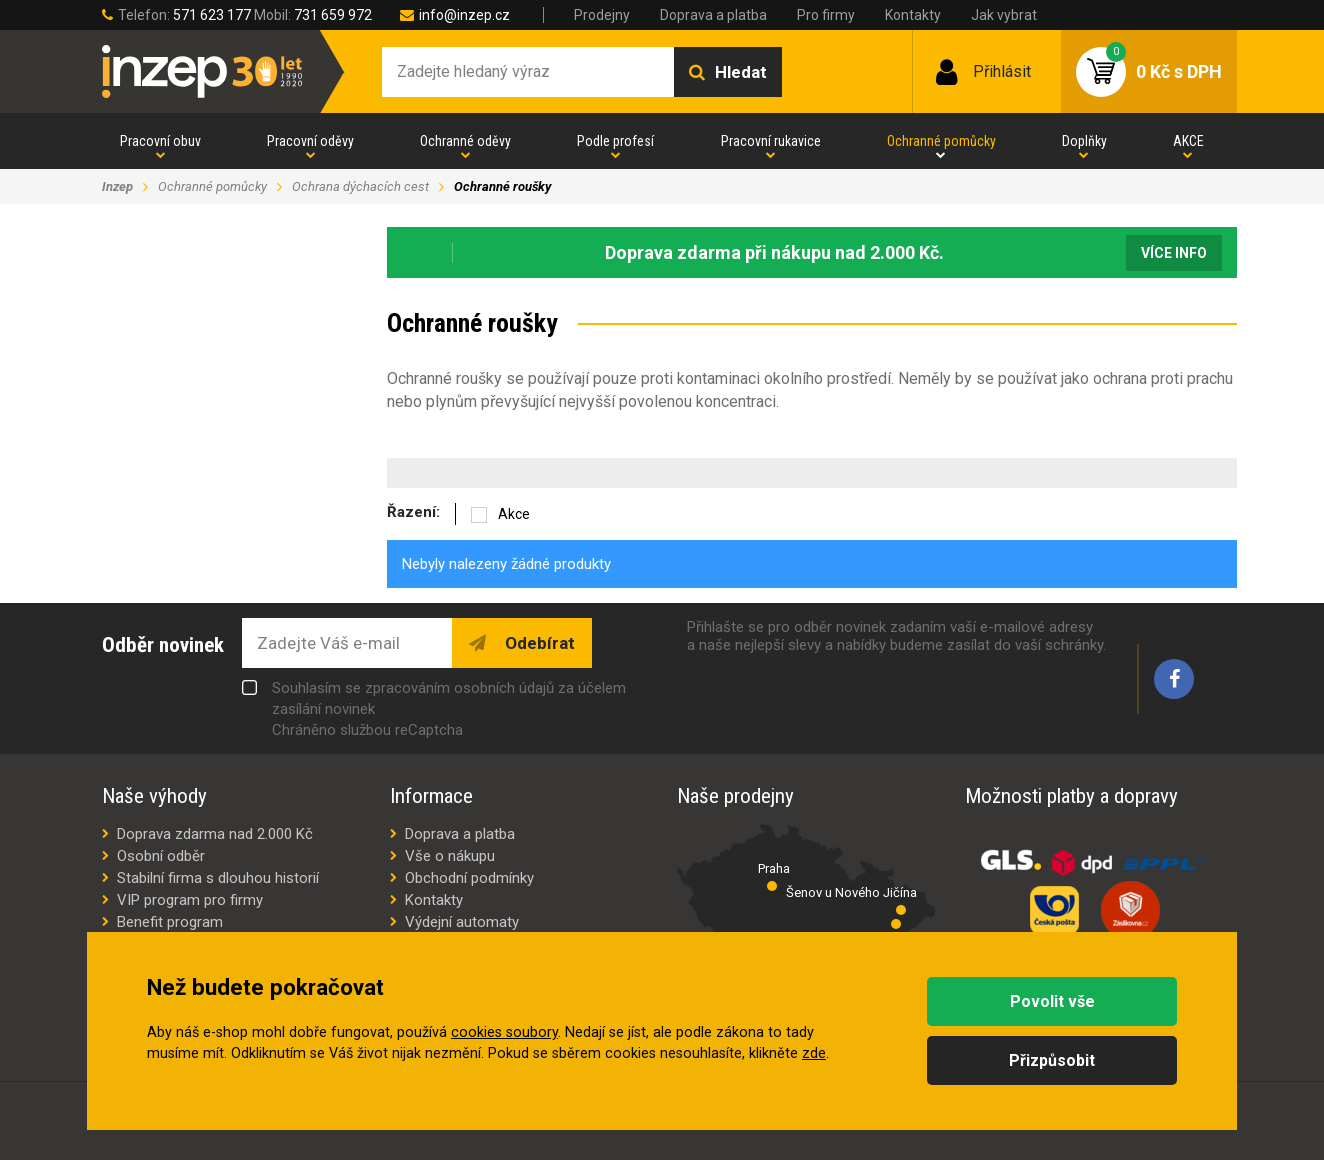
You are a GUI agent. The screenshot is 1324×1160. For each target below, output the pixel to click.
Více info (1174, 253)
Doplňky (1084, 141)
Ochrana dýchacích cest (360, 186)
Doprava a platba (713, 15)
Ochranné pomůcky (941, 141)
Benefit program (170, 922)
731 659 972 (333, 15)
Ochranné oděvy (465, 141)
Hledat (741, 72)
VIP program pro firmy (190, 900)
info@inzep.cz (464, 15)
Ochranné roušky (502, 186)
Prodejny (602, 15)
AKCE (1188, 141)
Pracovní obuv (160, 141)
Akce (514, 514)
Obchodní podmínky (469, 878)
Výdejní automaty (462, 922)
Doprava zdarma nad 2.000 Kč (215, 834)
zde (814, 1053)
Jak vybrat (1004, 15)
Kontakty (913, 15)
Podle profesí (615, 141)
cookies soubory (504, 1032)
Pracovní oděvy (310, 141)
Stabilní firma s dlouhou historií (218, 878)
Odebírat (538, 643)
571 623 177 (212, 15)
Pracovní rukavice (771, 141)
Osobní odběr (161, 856)
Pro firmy (826, 15)
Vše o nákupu (450, 856)
